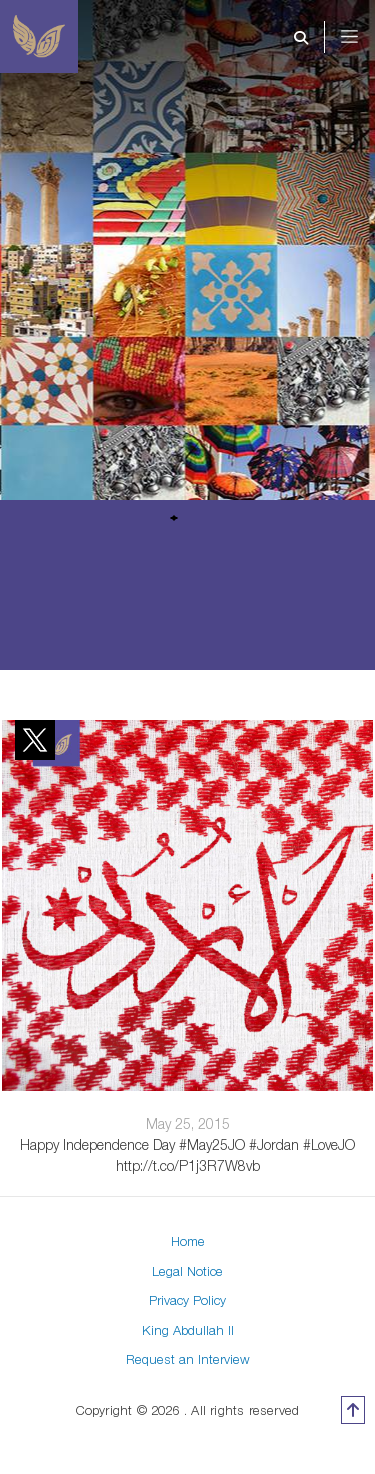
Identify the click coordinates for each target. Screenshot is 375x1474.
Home (188, 1241)
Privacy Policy (187, 1300)
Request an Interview (188, 1359)
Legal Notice (187, 1271)
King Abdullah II (188, 1330)
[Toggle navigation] (363, 37)
